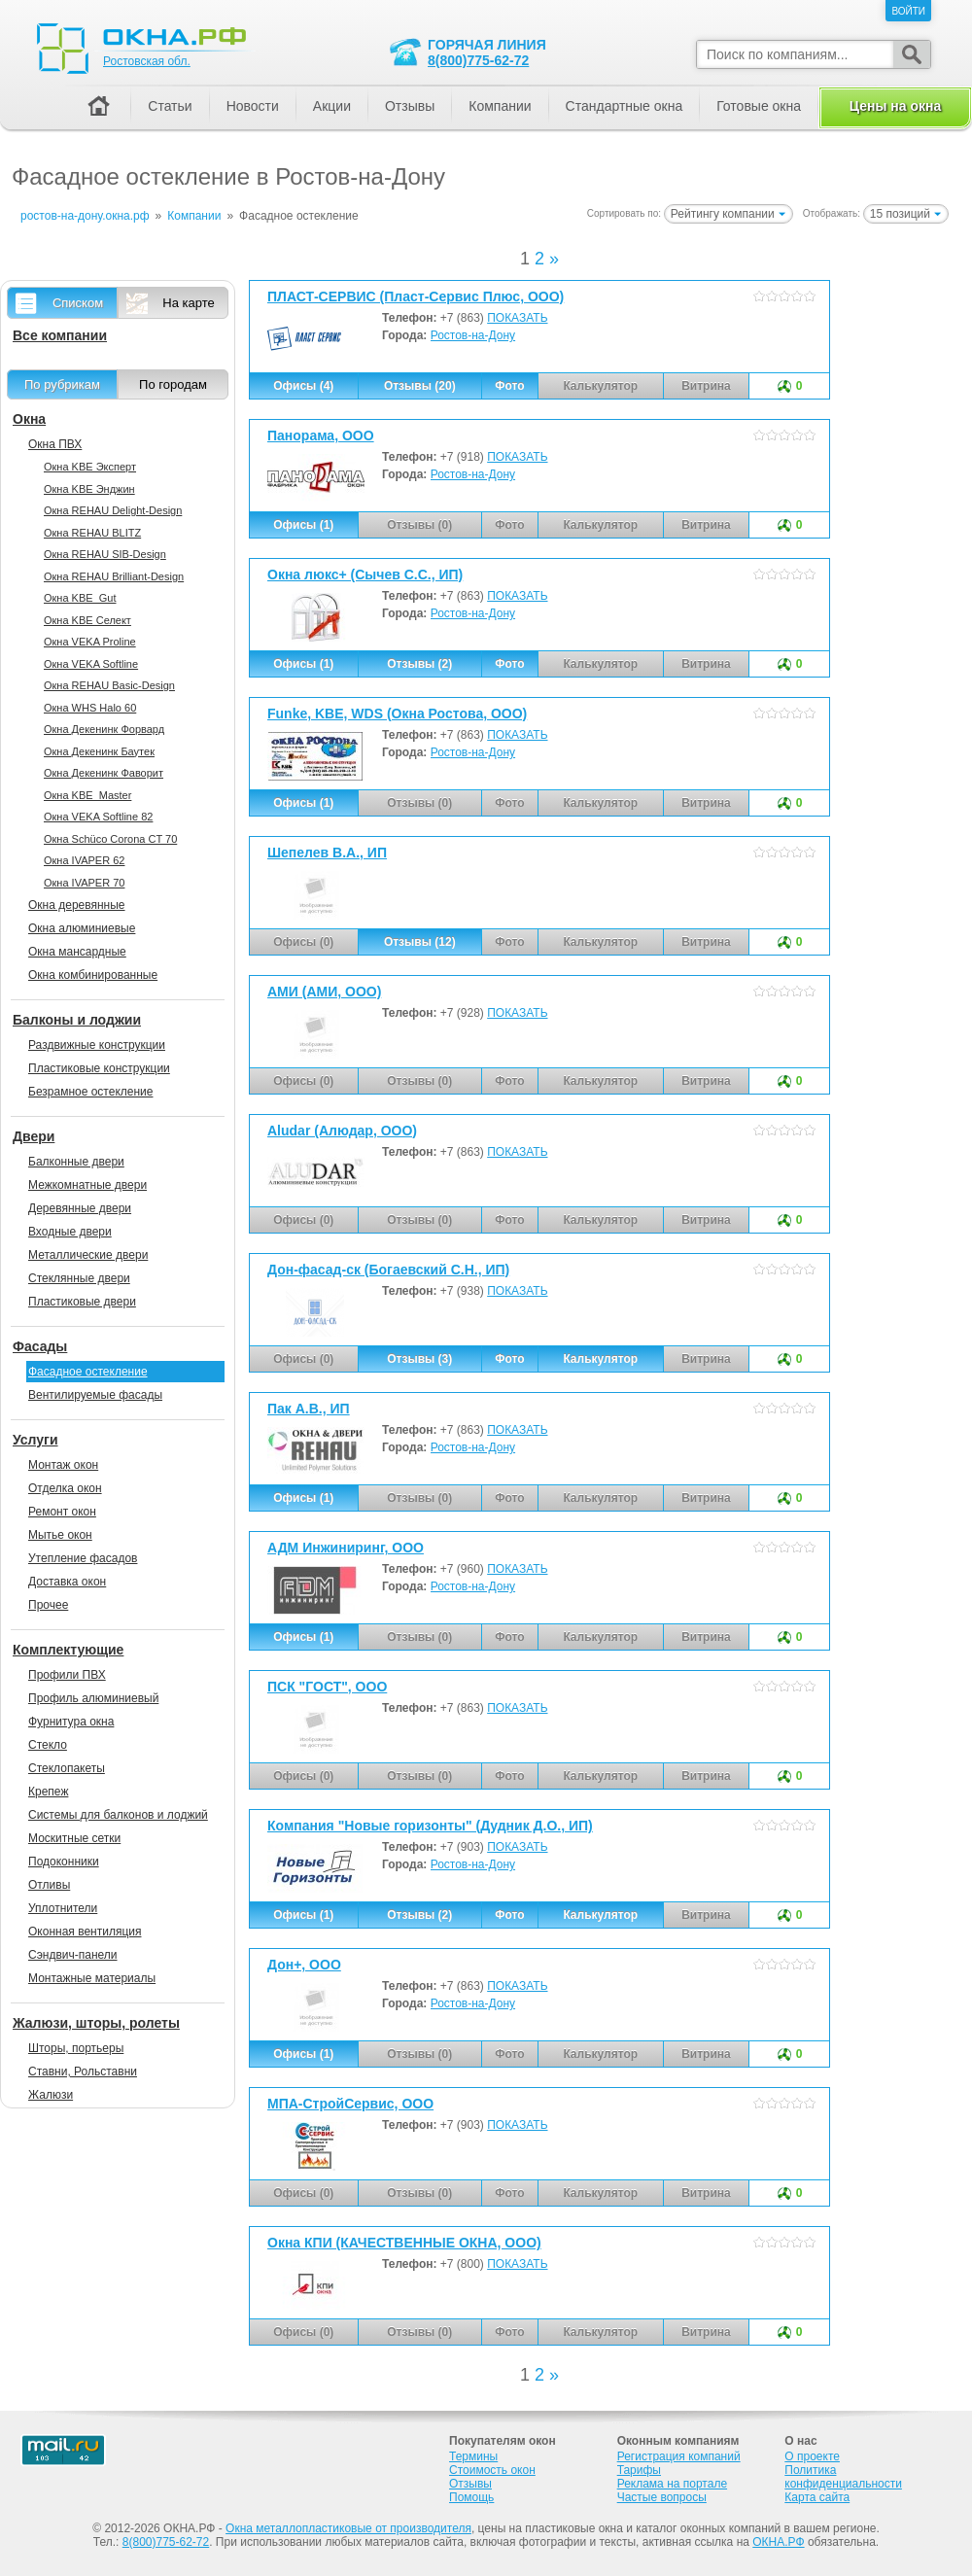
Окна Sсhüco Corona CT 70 (110, 839)
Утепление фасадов (82, 1558)
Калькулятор (600, 1359)
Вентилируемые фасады (95, 1395)
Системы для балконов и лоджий (118, 1815)
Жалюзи (50, 2095)
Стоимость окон (492, 2470)
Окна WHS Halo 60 (90, 708)
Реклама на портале (672, 2483)
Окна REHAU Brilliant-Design (114, 576)
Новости (252, 106)
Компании (500, 106)
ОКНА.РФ (778, 2542)
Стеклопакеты (66, 1768)
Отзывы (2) (419, 664)
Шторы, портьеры (75, 2048)
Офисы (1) (303, 525)
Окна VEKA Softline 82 (98, 816)
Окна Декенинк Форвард (104, 729)
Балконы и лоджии (77, 1019)
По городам (173, 384)
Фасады (40, 1346)
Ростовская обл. (147, 61)
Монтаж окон (63, 1465)
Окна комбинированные (92, 975)
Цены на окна (895, 106)
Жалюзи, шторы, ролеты (96, 2023)
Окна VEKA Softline (91, 664)
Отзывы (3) (419, 1359)
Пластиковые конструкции (99, 1068)
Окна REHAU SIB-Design (105, 554)
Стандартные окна (624, 106)
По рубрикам (62, 384)
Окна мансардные (77, 951)
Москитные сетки (74, 1838)
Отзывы (409, 106)
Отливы (49, 1885)
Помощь (471, 2497)
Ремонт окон (62, 1511)
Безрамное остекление (90, 1091)
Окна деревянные (76, 905)
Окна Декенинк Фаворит (103, 773)
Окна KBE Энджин (89, 489)
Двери (33, 1136)
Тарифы (639, 2470)
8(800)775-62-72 (478, 60)
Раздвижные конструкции (96, 1045)
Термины (473, 2456)
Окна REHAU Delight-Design (113, 510)
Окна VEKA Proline (90, 641)
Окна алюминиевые (81, 928)
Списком (77, 303)
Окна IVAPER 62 (84, 860)
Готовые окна (758, 106)
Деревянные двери (79, 1208)
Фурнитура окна (71, 1721)
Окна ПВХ (55, 444)
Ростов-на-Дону (473, 335)
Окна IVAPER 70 (84, 882)
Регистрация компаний (679, 2456)
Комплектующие (68, 1649)
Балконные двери (76, 1161)
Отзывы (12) (420, 942)
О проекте (812, 2456)
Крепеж (48, 1791)
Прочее (48, 1605)
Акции (332, 106)
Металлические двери (88, 1255)
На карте (188, 303)
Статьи (169, 106)
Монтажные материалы (92, 1978)
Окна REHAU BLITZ (92, 533)
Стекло (47, 1745)
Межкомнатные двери (87, 1185)
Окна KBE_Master (87, 795)
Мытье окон (60, 1535)
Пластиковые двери (82, 1301)
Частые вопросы (662, 2497)
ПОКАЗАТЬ (517, 318)
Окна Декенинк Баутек (99, 751)
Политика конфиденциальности (843, 2476)
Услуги (35, 1439)
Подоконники (63, 1861)
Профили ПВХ (67, 1675)
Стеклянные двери (79, 1278)
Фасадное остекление (88, 1371)
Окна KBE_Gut (80, 598)
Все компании (60, 335)
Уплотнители (62, 1908)
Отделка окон (65, 1488)
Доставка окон (67, 1581)
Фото (509, 386)
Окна (29, 419)
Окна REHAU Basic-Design (109, 685)
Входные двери (70, 1231)
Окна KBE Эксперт (90, 466)
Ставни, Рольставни (82, 2071)
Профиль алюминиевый (93, 1698)
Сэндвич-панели (73, 1955)
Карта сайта (817, 2497)
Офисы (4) (303, 386)
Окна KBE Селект (87, 620)
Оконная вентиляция (84, 1931)
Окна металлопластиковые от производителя (348, 2528)
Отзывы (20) (420, 386)
